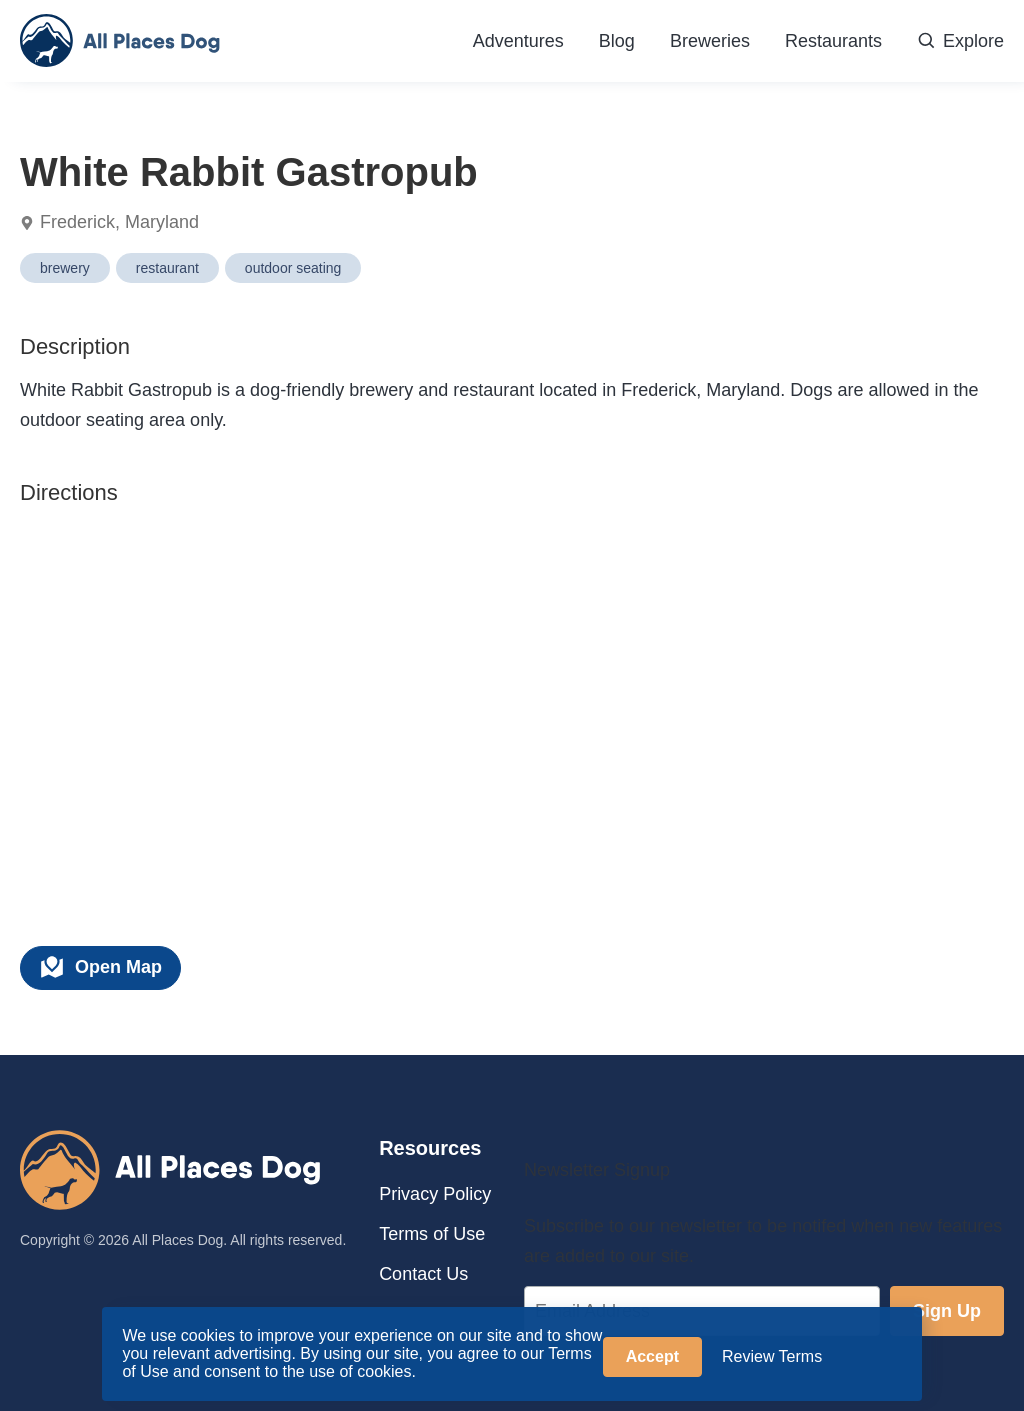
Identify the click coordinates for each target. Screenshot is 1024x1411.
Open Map (100, 967)
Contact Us (423, 1274)
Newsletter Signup (597, 1170)
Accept (652, 1356)
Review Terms (772, 1356)
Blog (617, 41)
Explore (960, 41)
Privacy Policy (435, 1194)
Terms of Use (432, 1234)
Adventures (518, 41)
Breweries (710, 41)
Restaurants (833, 41)
